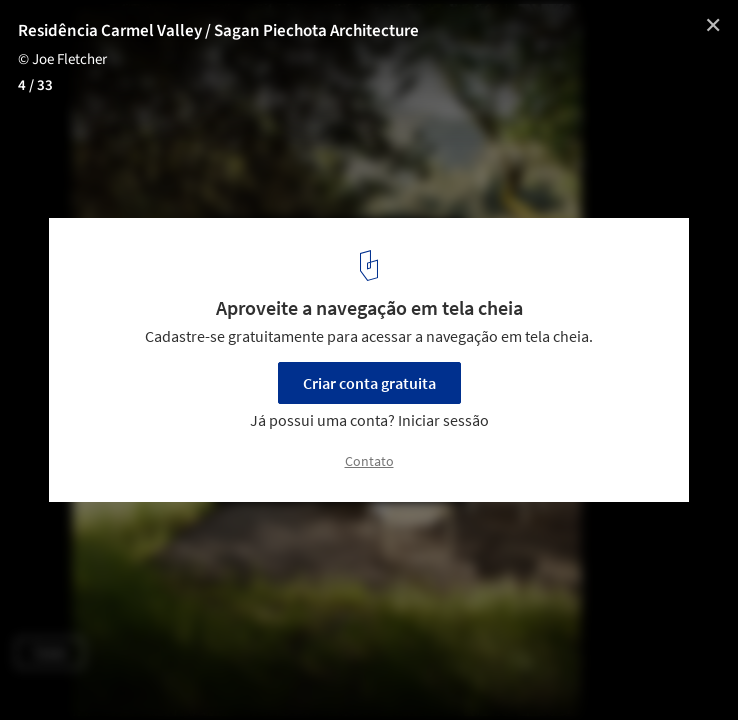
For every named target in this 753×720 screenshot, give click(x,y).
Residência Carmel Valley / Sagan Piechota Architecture (218, 31)
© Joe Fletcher (62, 59)
